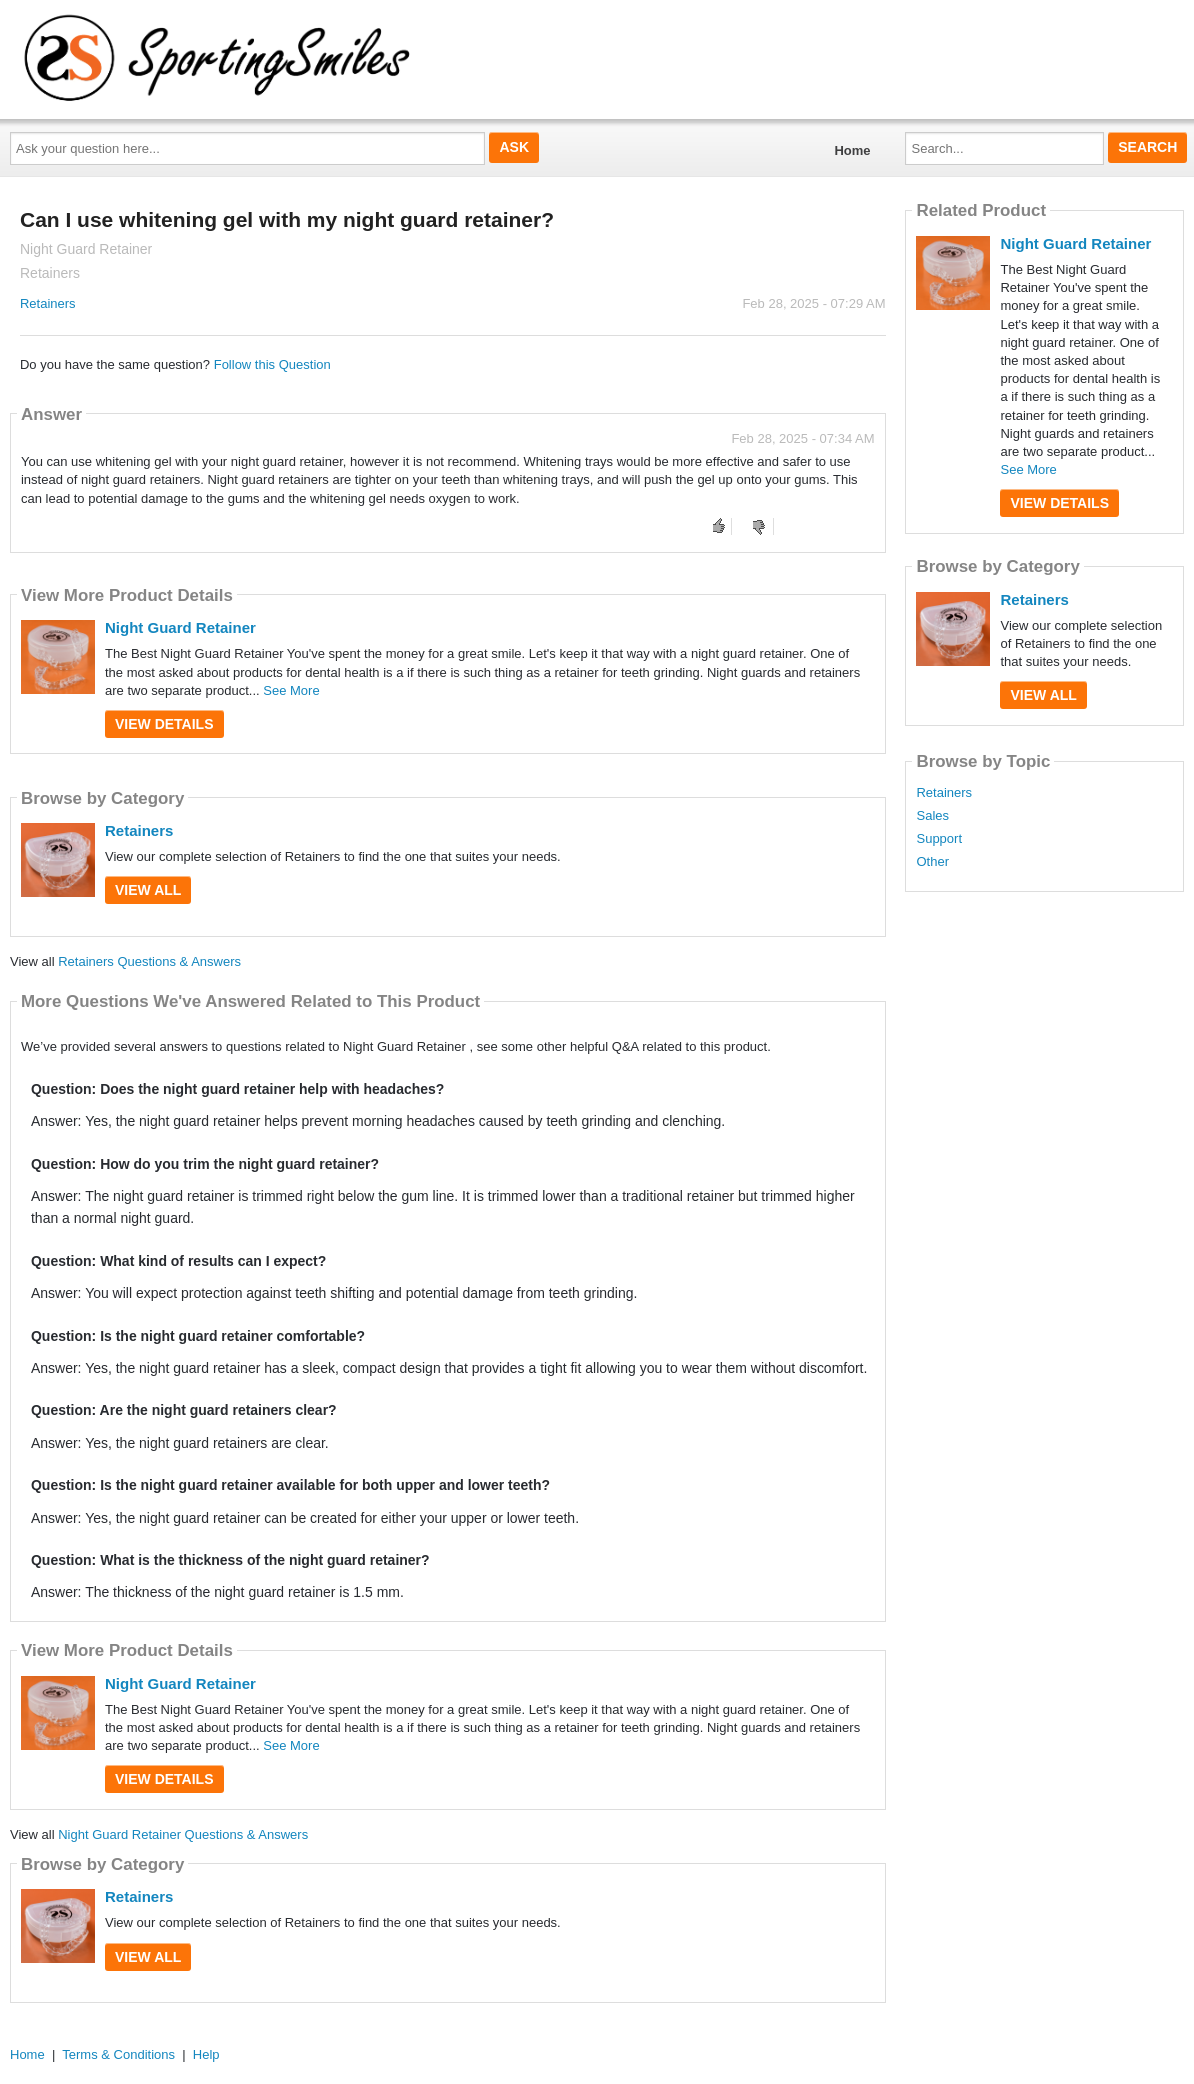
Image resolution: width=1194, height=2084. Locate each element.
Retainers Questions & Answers (149, 961)
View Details (164, 724)
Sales (932, 816)
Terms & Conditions (118, 2054)
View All (148, 890)
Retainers (48, 303)
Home (852, 150)
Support (939, 839)
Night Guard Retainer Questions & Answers (183, 1834)
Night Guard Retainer (180, 627)
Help (206, 2054)
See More (291, 690)
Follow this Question (272, 364)
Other (932, 862)
